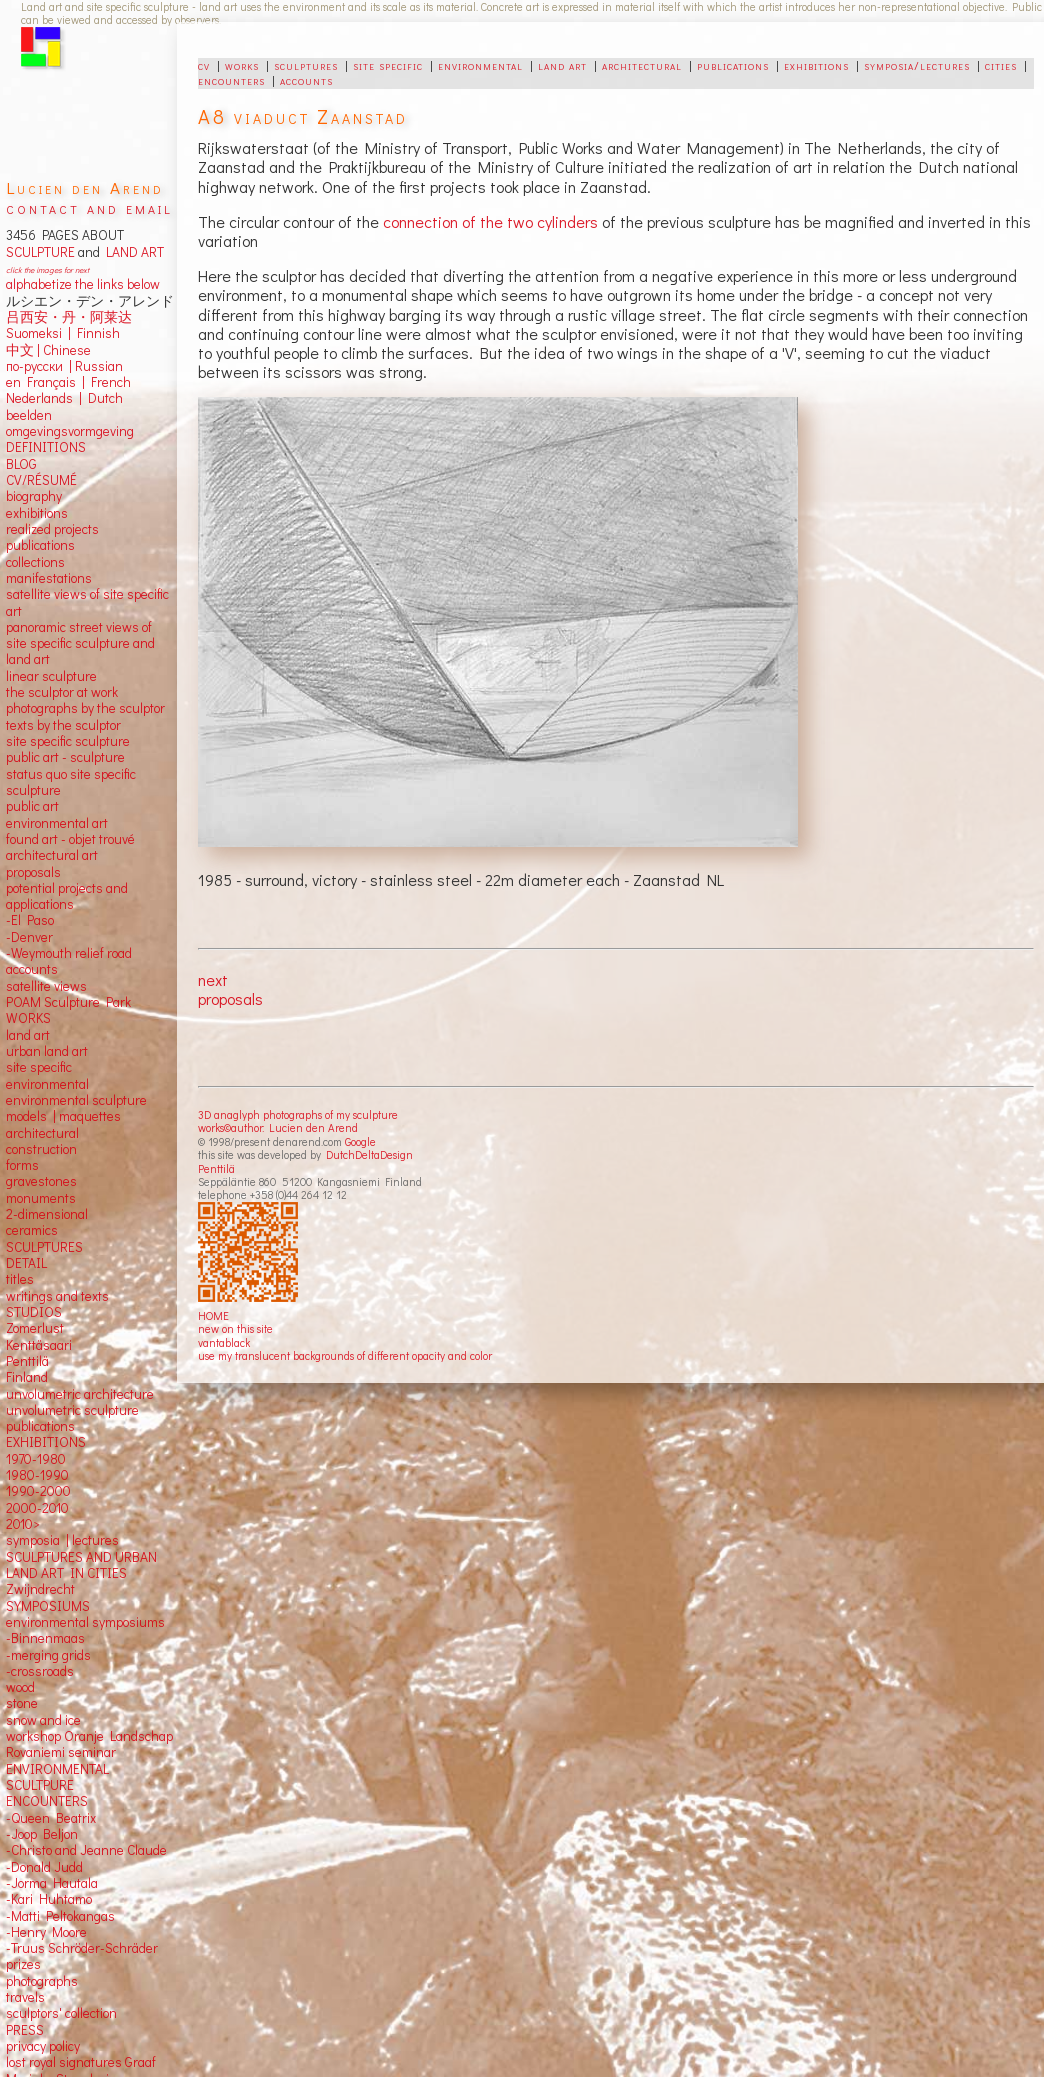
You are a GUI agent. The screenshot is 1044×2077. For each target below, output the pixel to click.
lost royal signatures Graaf (81, 2062)
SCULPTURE (40, 252)
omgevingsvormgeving (70, 431)
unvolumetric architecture (80, 1394)
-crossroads (40, 1671)
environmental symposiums (85, 1622)
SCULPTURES (44, 1247)
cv (204, 65)
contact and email (89, 207)
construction (41, 1149)
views (70, 986)
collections (35, 562)
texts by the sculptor (63, 725)
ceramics (32, 1230)
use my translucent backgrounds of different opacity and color (345, 1355)
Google (360, 1141)
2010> (23, 1524)
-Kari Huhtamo (49, 1899)
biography (34, 496)
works (242, 65)
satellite (28, 986)
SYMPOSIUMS (48, 1606)
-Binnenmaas (45, 1638)
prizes (23, 1964)
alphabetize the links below (83, 284)
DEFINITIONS (46, 447)
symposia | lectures (62, 1540)
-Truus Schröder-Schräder (82, 1948)
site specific (388, 65)
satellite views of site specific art (87, 602)
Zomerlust (35, 1328)
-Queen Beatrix (51, 1818)
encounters (231, 80)
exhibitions (816, 65)
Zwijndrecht (40, 1589)
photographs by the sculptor (85, 708)
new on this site (235, 1328)
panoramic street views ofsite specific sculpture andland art (80, 643)
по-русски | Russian (64, 366)
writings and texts (57, 1296)
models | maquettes (63, 1116)
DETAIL (26, 1263)
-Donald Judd (44, 1867)
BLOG (21, 464)
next (213, 979)
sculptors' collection (61, 2013)
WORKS (28, 1018)
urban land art (47, 1051)
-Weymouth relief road (69, 953)
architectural (642, 65)
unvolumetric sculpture (72, 1410)
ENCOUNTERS (47, 1801)
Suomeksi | (38, 333)
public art (32, 806)
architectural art (52, 855)
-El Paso (30, 920)
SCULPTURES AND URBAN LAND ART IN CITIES (81, 1565)
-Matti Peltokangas (60, 1916)
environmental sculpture (76, 1100)
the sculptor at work (62, 692)
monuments (41, 1198)
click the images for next (47, 269)
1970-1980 (36, 1459)
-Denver (29, 937)
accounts (306, 80)
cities (1001, 65)
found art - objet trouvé (70, 839)
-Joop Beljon (42, 1834)
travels (25, 1997)
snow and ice (43, 1720)
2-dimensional (47, 1214)
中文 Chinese (48, 350)
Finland (27, 1377)
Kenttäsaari (39, 1345)
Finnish (95, 333)
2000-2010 (37, 1508)
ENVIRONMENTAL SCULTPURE (57, 1777)
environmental (480, 65)
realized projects (52, 529)
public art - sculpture (65, 757)
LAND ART (132, 252)
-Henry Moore (46, 1932)
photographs (42, 1981)
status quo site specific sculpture (71, 782)
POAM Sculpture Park (68, 1002)
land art (562, 65)
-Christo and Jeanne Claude (86, 1850)
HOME (213, 1315)
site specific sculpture (68, 741)
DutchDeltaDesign (369, 1154)
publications (733, 65)
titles (20, 1279)
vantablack (224, 1342)
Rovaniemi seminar (61, 1752)
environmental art (57, 823)
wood (20, 1687)
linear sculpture (51, 676)
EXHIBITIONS (46, 1442)
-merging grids (48, 1655)
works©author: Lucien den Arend (278, 1127)
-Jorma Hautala (52, 1883)
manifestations (49, 578)
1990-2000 (38, 1491)
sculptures (306, 65)
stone (22, 1703)
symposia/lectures (917, 65)
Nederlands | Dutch (64, 398)
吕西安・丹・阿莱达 (69, 317)
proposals (230, 998)
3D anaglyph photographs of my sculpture (298, 1114)
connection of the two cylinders (490, 221)
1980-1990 (37, 1475)
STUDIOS (34, 1312)
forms (22, 1165)
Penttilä (216, 1168)
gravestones (41, 1181)
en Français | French (68, 382)
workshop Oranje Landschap (89, 1736)
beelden (29, 415)
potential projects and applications (67, 896)
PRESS (25, 2030)
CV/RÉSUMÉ (41, 480)
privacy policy (43, 2046)
